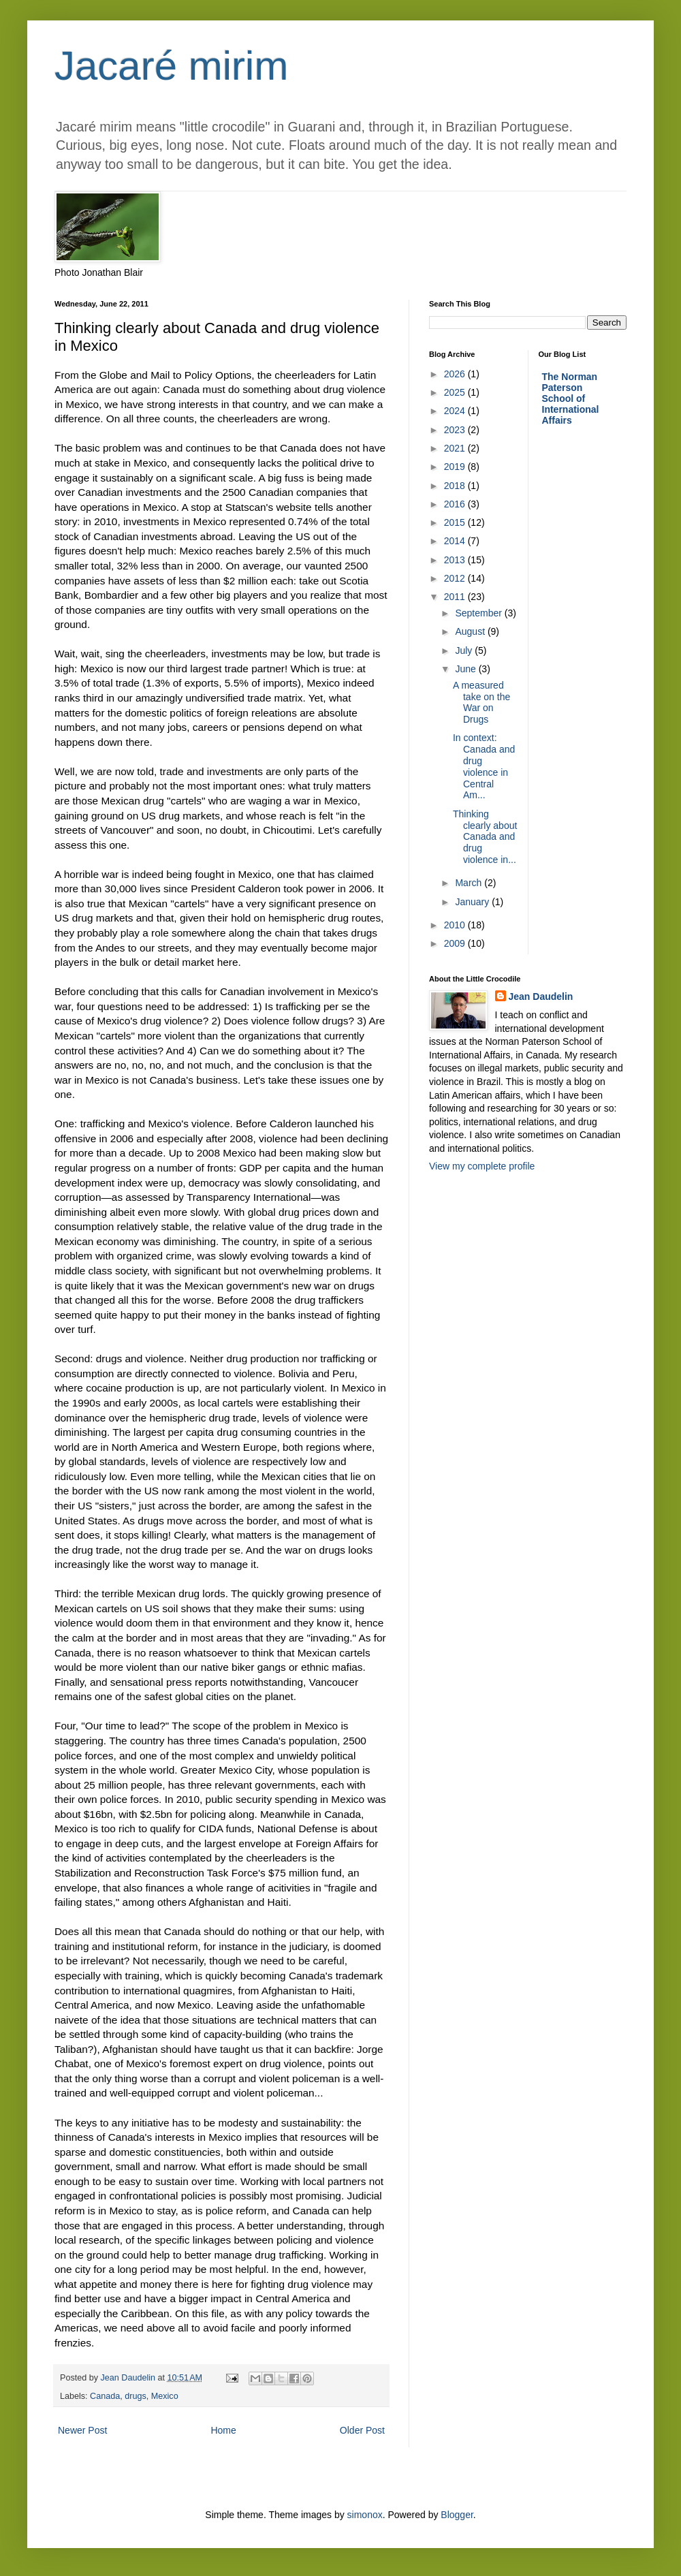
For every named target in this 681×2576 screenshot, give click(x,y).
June (466, 668)
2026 (456, 373)
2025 (456, 392)
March (469, 882)
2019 (456, 466)
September (479, 613)
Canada (105, 2396)
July (465, 650)
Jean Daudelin (541, 996)
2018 (456, 485)
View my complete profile (482, 1166)
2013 (456, 559)
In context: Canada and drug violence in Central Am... (484, 766)
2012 (456, 578)
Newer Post (82, 2430)
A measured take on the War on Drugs (481, 702)
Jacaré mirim (171, 66)
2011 (456, 596)
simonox (365, 2514)
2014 (456, 540)
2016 (456, 504)
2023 (456, 429)
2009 (456, 943)
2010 (456, 925)
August (471, 631)
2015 (456, 522)
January (473, 901)
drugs (135, 2396)
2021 (456, 448)
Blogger (457, 2514)
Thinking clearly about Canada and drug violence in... (485, 836)
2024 (456, 410)
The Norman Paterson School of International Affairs (570, 398)
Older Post (362, 2430)
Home (223, 2430)
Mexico (164, 2396)
